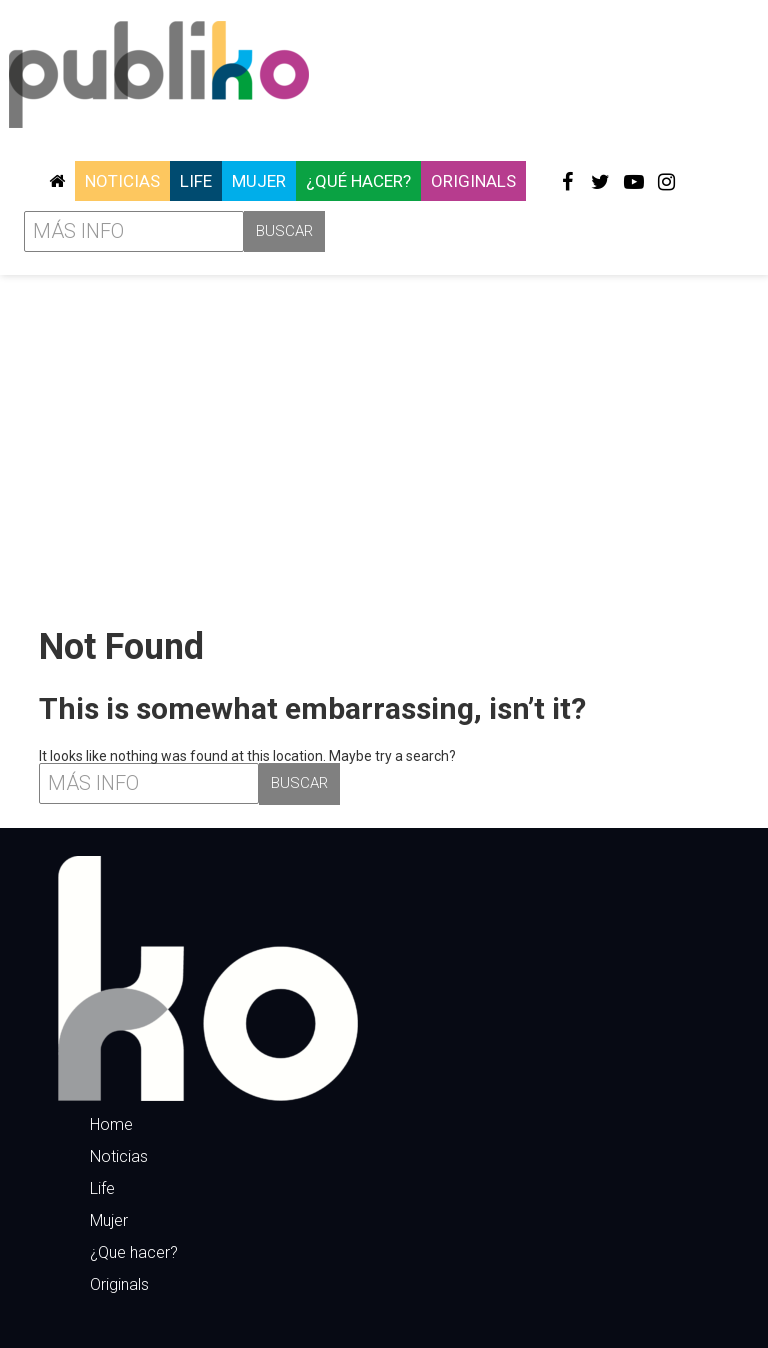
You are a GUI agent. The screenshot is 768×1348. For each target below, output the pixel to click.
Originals (473, 181)
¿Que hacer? (134, 1252)
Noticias (122, 181)
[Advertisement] (384, 443)
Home (111, 1124)
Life (196, 181)
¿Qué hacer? (358, 181)
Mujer (259, 181)
